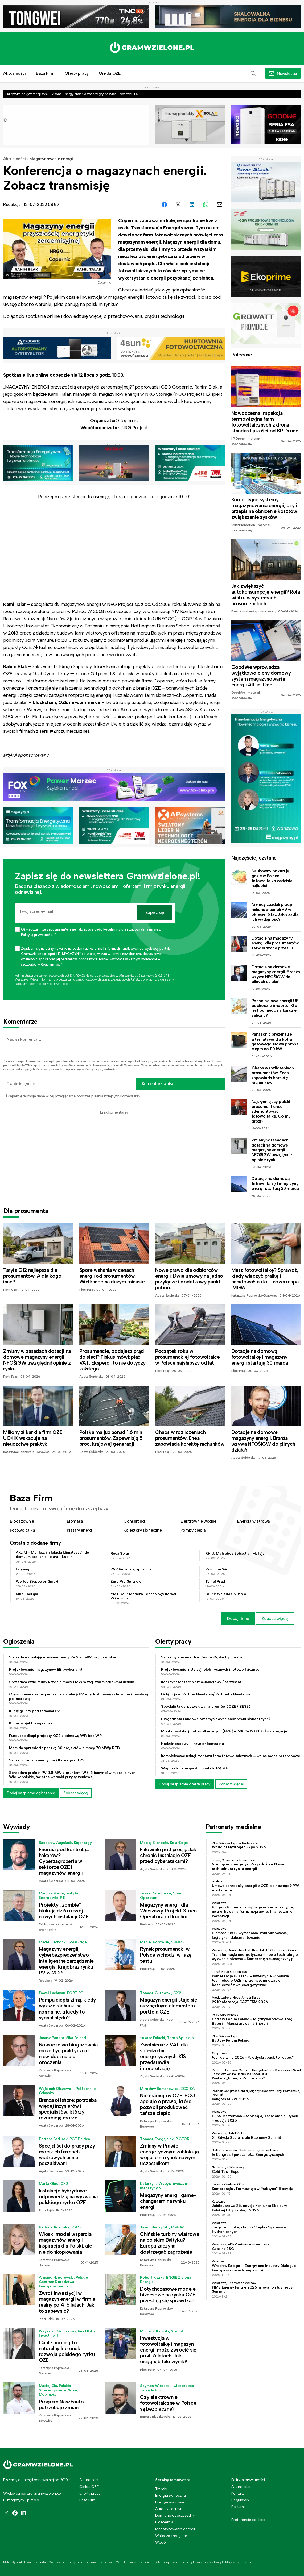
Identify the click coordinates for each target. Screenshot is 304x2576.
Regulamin (71, 1061)
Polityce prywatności (55, 984)
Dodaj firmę (238, 1618)
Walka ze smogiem (171, 2535)
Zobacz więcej (275, 1618)
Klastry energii (80, 1530)
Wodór (161, 2542)
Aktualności (14, 158)
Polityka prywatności (248, 2479)
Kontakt (237, 2493)
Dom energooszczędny (174, 2515)
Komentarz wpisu (158, 1083)
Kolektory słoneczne (143, 1530)
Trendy (161, 2488)
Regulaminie (23, 984)
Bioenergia (164, 2522)
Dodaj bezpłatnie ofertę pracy (184, 1784)
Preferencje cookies (248, 2519)
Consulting (134, 1521)
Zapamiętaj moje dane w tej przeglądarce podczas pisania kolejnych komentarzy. (74, 1096)
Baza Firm (45, 73)
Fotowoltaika (22, 1530)
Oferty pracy (77, 73)
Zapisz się (154, 912)
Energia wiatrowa (253, 1521)
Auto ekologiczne (170, 2508)
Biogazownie (22, 1521)
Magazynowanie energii (51, 158)
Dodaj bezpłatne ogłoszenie (31, 1792)
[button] (253, 73)
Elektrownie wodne (198, 1521)
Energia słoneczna (170, 2495)
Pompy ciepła (193, 1530)
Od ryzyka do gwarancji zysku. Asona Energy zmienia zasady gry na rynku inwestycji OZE (73, 94)
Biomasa (75, 1521)
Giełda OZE (109, 73)
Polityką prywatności (151, 1061)
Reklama (238, 2506)
